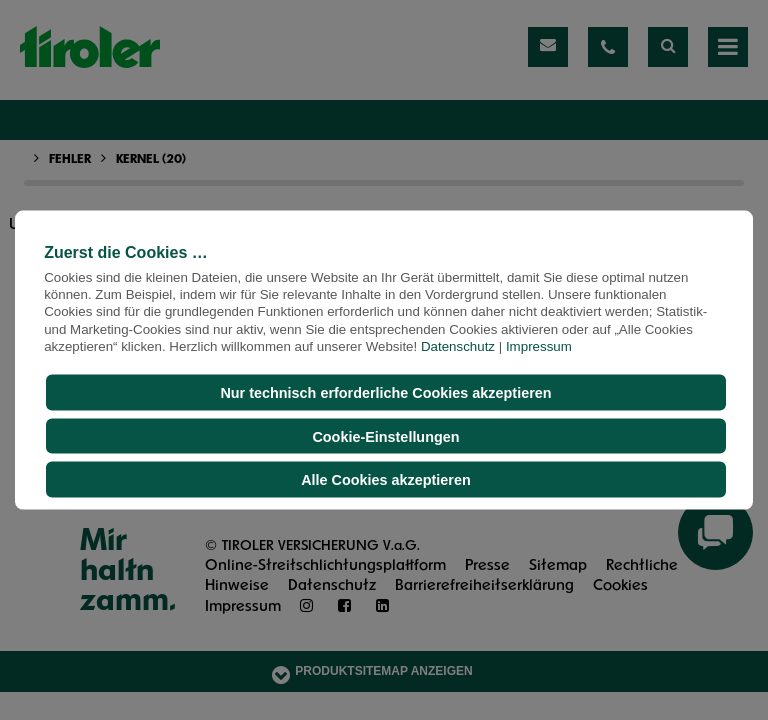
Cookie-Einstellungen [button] (385, 436)
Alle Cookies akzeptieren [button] (386, 480)
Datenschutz (458, 346)
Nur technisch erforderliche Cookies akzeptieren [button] (385, 393)
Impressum (539, 346)
